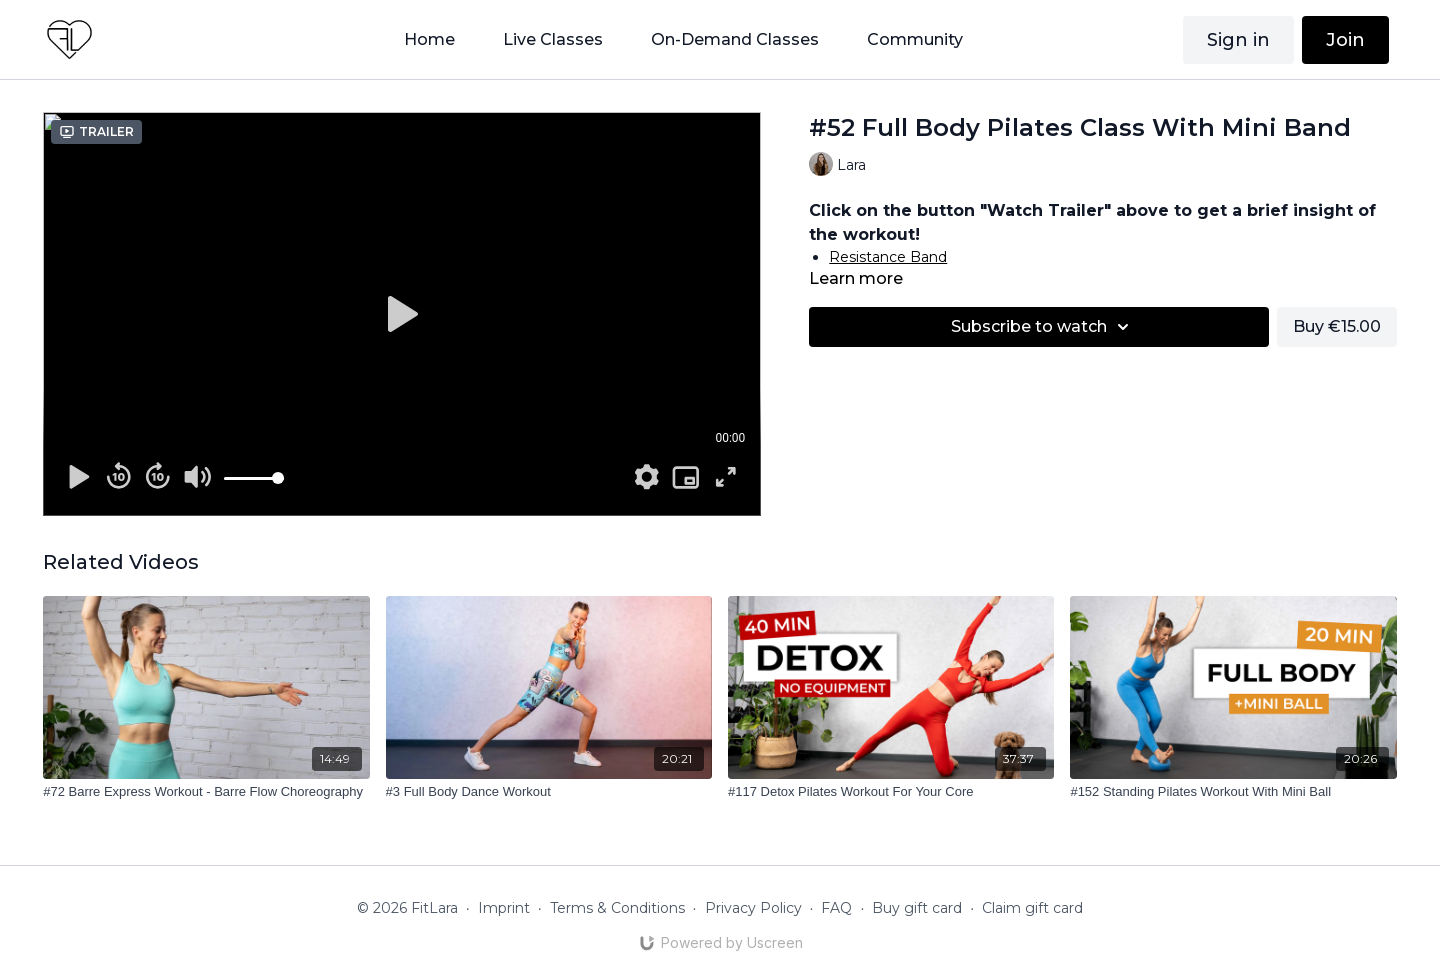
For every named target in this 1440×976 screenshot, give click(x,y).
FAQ (836, 908)
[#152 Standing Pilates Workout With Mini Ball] (1233, 792)
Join (1345, 40)
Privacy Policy (753, 908)
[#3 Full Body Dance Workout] (549, 792)
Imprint (504, 908)
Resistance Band (888, 257)
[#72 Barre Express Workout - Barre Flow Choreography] (206, 792)
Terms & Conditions (617, 908)
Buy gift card (917, 908)
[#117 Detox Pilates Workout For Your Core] (891, 792)
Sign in (1238, 40)
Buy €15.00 (1337, 326)
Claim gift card (1032, 908)
